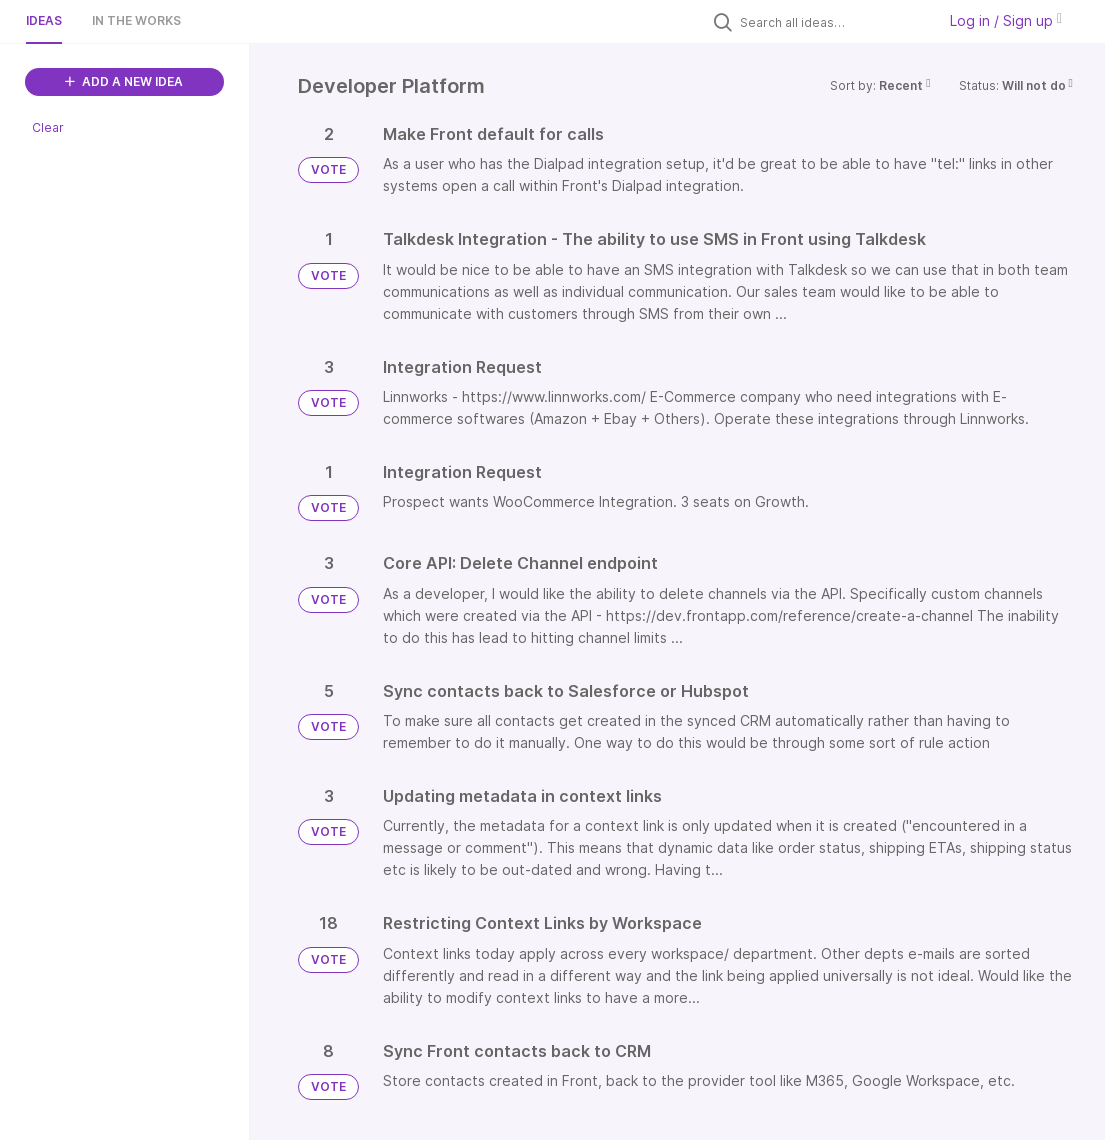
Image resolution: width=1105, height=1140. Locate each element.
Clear (48, 127)
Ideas (44, 20)
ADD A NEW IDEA (124, 81)
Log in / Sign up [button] (1006, 20)
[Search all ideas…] (833, 22)
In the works (136, 20)
